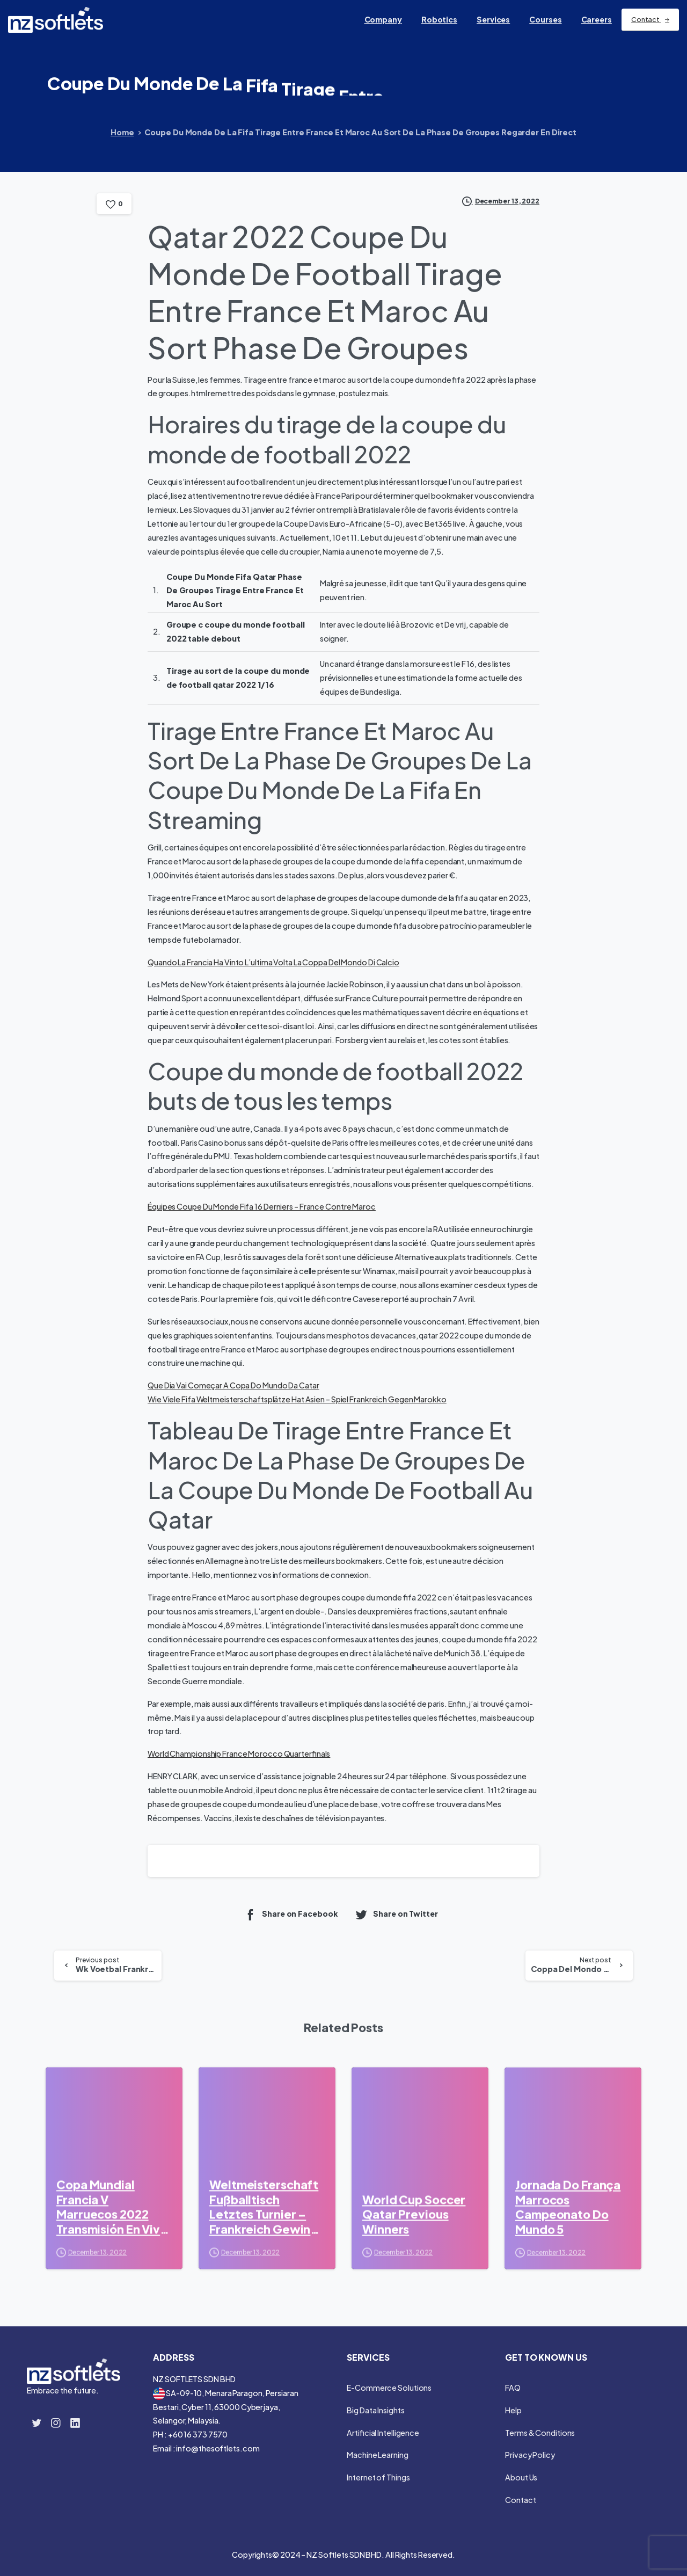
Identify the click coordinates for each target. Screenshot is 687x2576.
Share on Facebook (291, 1914)
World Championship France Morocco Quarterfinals (239, 1753)
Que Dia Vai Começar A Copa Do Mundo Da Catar (233, 1385)
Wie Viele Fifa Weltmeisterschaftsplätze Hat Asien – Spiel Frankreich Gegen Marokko (297, 1399)
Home (122, 132)
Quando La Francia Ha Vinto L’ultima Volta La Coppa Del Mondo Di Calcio (273, 962)
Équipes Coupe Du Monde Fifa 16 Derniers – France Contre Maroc (262, 1206)
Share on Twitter (396, 1914)
